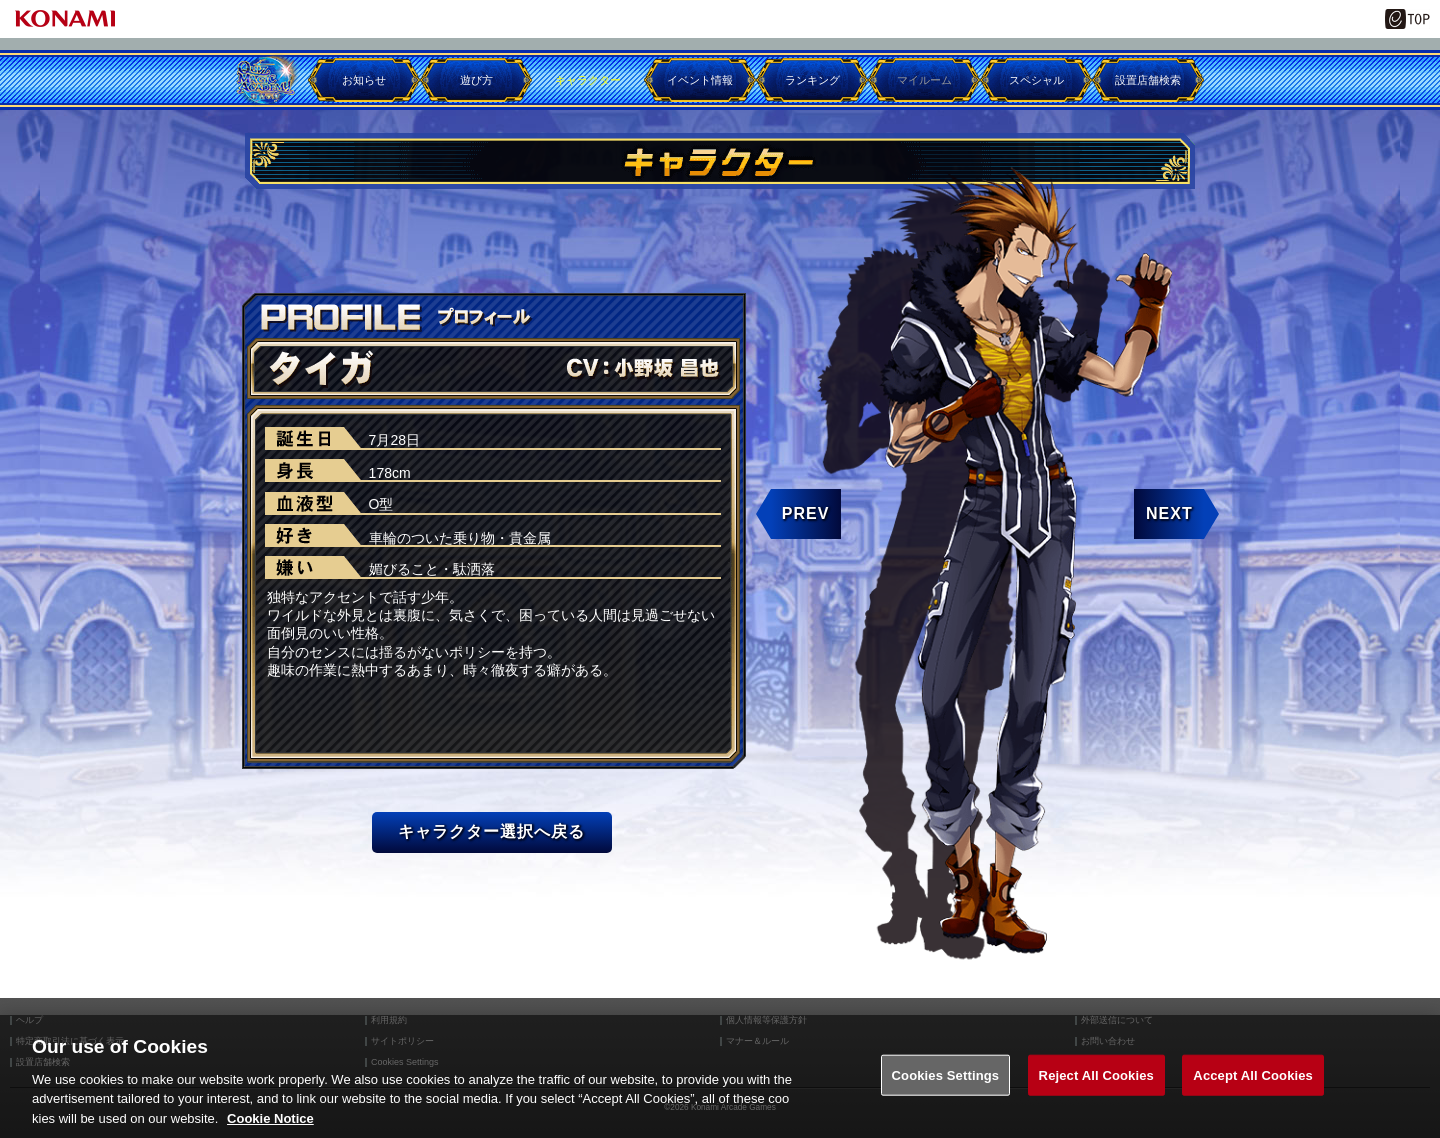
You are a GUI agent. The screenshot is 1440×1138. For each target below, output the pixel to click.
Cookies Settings (946, 1100)
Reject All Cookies (1096, 1100)
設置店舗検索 (1148, 80)
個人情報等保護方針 (766, 1020)
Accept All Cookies (1253, 1100)
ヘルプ (29, 1020)
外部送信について (1117, 1020)
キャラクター (588, 80)
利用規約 (389, 1020)
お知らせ (364, 80)
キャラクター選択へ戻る (491, 831)
